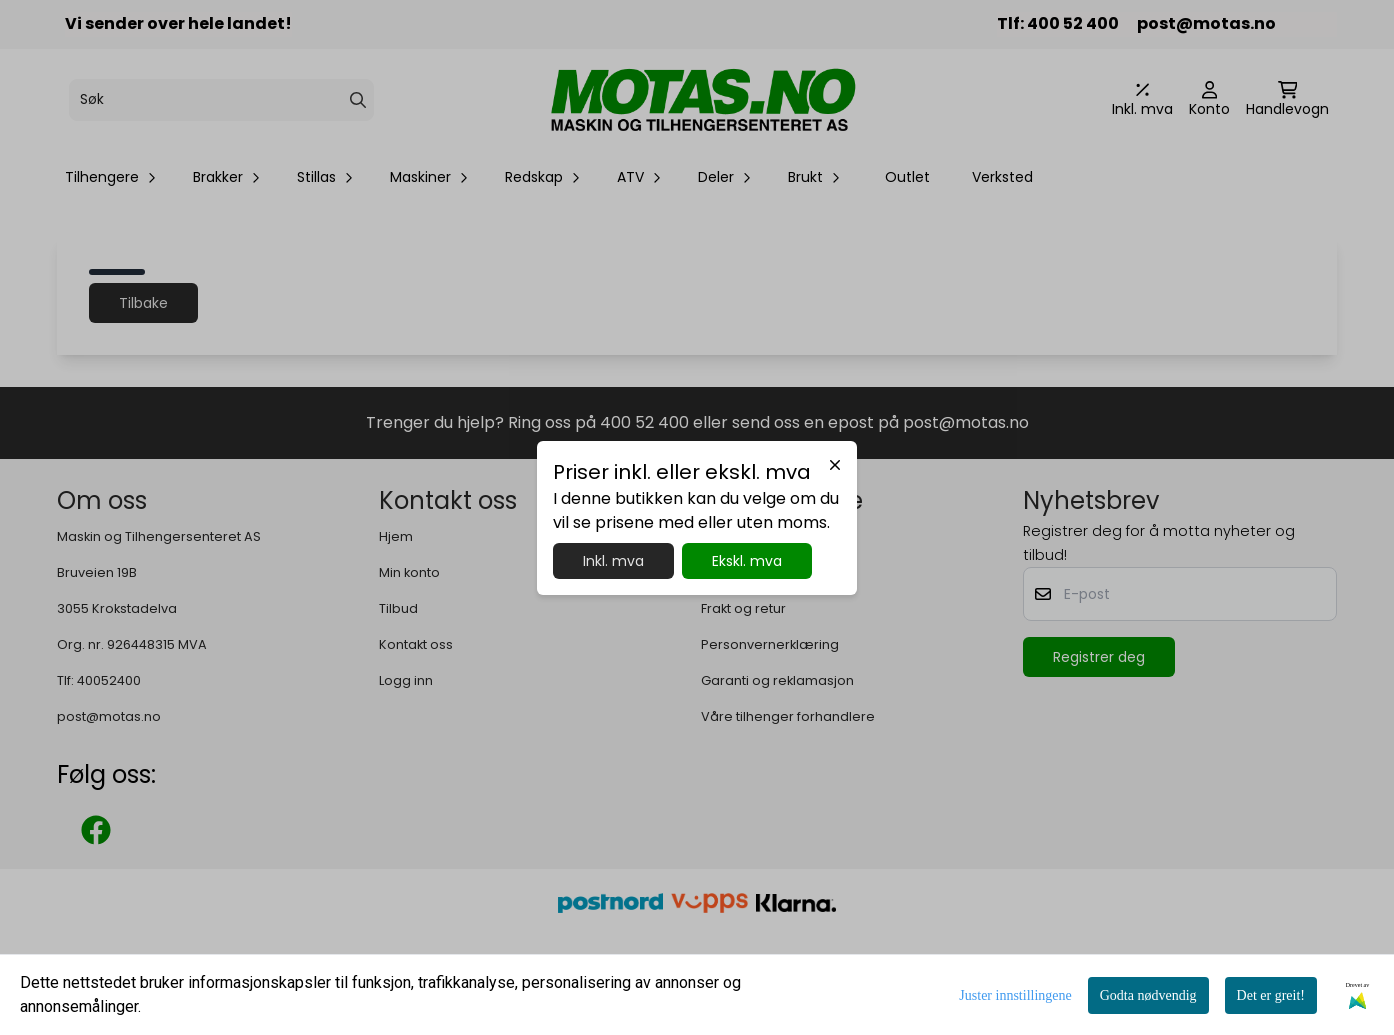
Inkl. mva (613, 561)
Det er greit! (1271, 995)
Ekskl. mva (747, 561)
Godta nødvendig (1148, 995)
